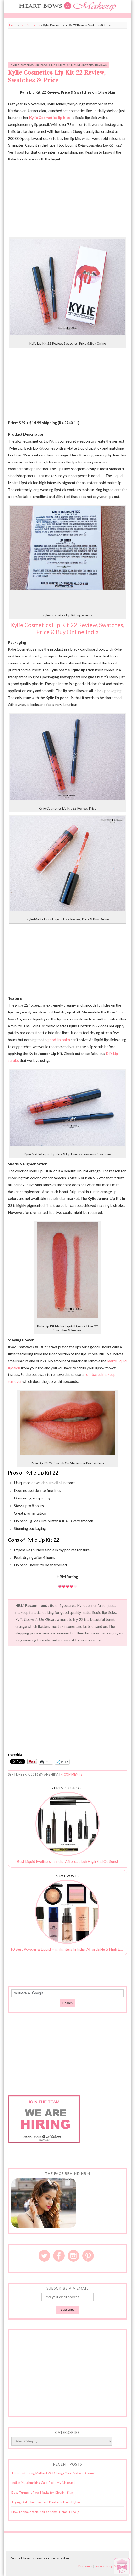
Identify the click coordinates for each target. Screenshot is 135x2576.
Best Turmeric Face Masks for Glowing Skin (42, 2492)
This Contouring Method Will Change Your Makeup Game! (53, 2473)
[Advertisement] (67, 44)
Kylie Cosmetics (30, 25)
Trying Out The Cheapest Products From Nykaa (45, 2502)
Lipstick (64, 65)
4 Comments (72, 1774)
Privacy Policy (103, 2566)
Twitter (44, 2256)
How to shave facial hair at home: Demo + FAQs (45, 2512)
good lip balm (59, 1039)
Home (13, 25)
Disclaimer (85, 2566)
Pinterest (88, 2256)
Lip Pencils (42, 65)
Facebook (59, 2256)
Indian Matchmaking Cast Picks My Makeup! (43, 2483)
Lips (54, 65)
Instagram (73, 2256)
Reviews (101, 65)
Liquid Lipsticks (82, 65)
